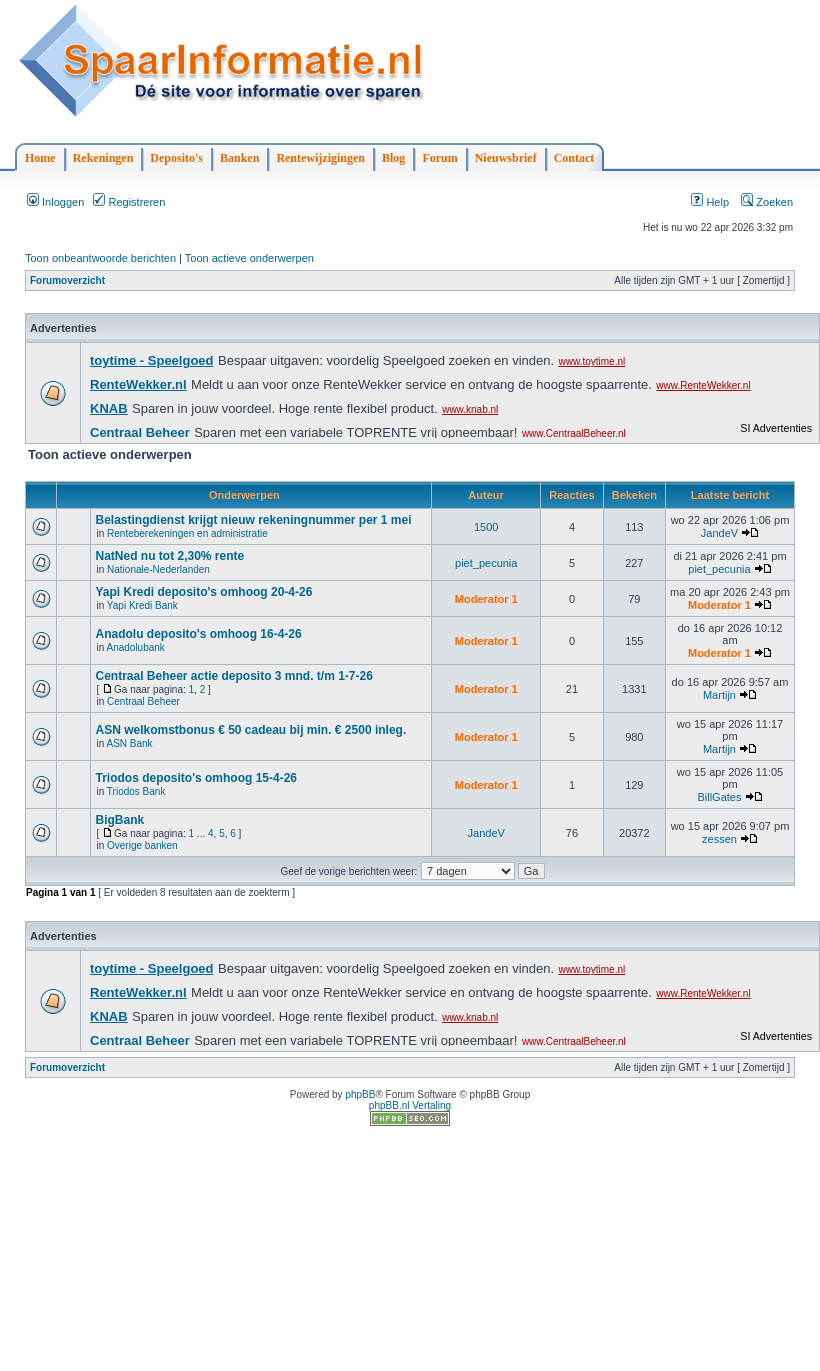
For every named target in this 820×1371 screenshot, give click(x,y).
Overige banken (142, 845)
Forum (439, 158)
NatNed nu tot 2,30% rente (169, 556)
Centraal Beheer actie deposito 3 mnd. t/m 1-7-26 (233, 676)
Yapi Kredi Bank (142, 605)
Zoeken (767, 202)
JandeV (719, 533)
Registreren (129, 202)
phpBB (360, 1094)
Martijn (719, 695)
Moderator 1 (486, 599)
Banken (239, 158)
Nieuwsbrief (506, 158)
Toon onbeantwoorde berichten (100, 258)
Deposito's (176, 158)
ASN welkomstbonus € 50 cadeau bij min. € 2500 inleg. (250, 730)
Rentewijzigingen (320, 158)
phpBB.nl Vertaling (410, 1105)
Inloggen (55, 202)
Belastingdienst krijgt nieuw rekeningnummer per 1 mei (253, 520)
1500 (486, 527)
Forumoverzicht (67, 280)
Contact (574, 158)
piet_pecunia (486, 563)
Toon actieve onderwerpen (249, 258)
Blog (393, 158)
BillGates (719, 797)
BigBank (119, 820)
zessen (719, 839)
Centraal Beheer (143, 701)
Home (40, 158)
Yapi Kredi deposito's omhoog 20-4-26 (203, 592)
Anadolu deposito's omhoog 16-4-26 (198, 634)
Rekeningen (103, 158)
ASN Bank (129, 743)
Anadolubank (135, 647)
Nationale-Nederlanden (158, 569)
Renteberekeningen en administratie (187, 533)
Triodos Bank (136, 791)
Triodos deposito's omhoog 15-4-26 (196, 778)
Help (710, 202)
